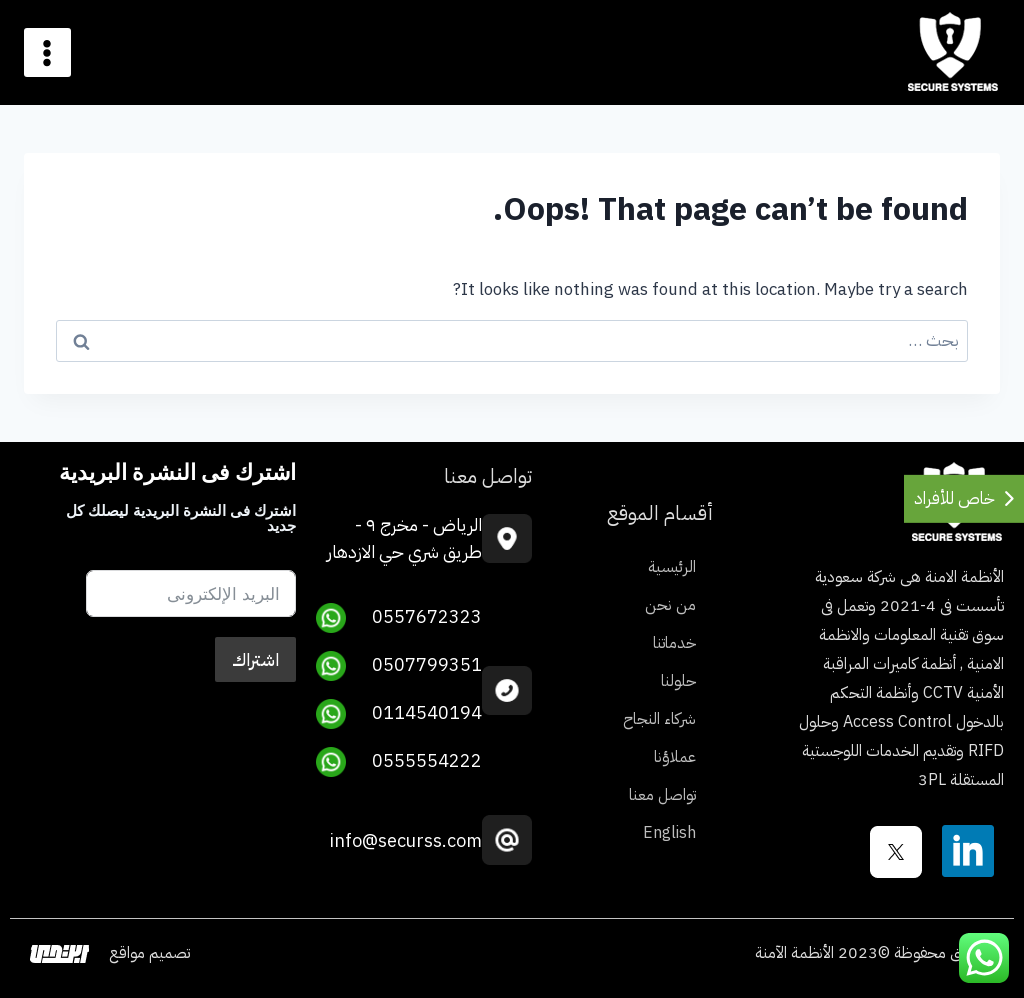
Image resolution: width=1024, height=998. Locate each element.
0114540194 (399, 714)
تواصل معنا (662, 795)
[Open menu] (47, 53)
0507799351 (399, 666)
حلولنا (678, 681)
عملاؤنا (675, 757)
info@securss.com (406, 840)
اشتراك (255, 659)
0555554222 (399, 762)
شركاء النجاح (659, 719)
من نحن (670, 605)
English (669, 833)
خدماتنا (674, 643)
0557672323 (399, 618)
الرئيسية (672, 567)
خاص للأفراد (954, 498)
